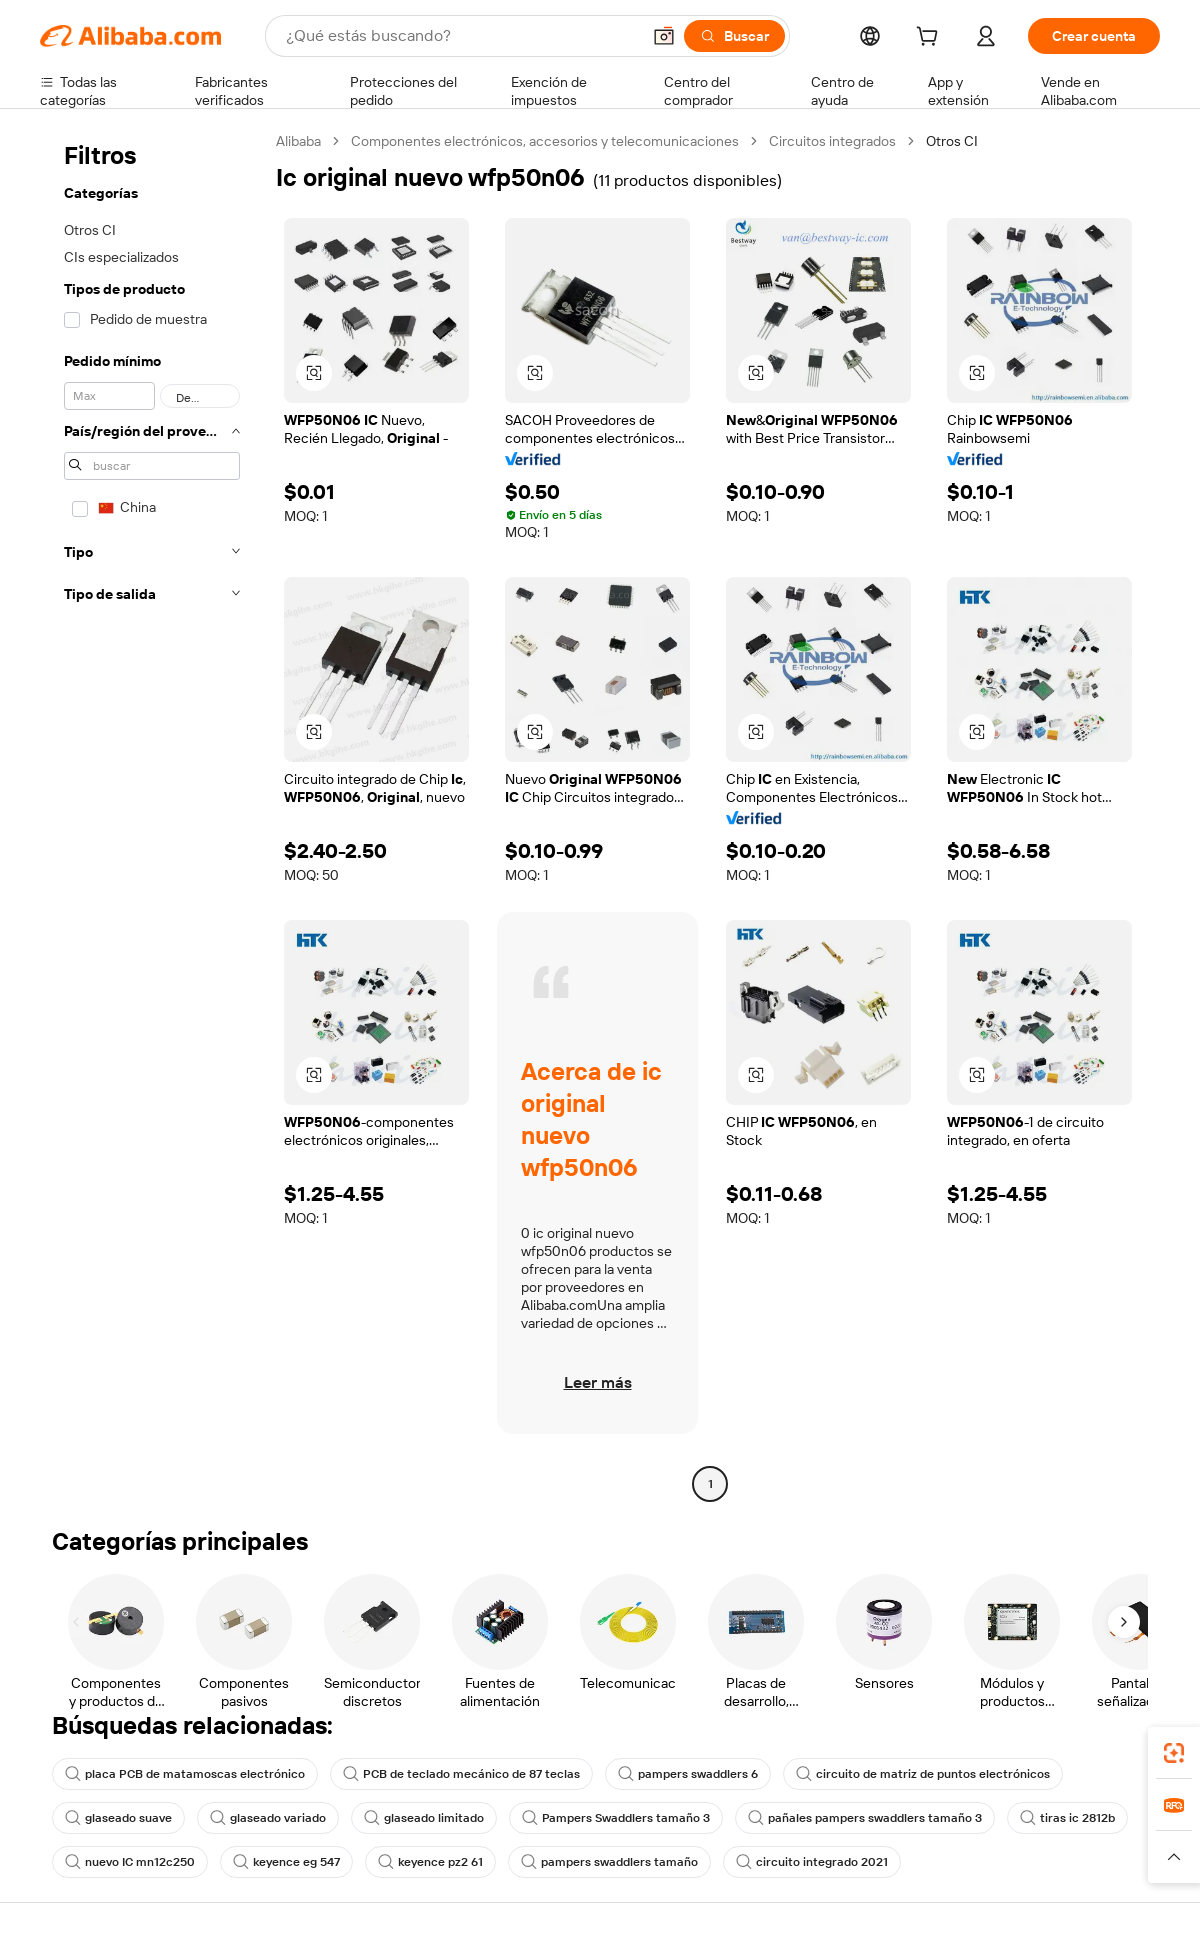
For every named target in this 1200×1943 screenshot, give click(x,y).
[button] (664, 36)
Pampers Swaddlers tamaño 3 (616, 1818)
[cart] (931, 39)
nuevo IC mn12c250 (130, 1862)
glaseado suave (118, 1818)
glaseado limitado (424, 1818)
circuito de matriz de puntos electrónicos (923, 1774)
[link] (1174, 1753)
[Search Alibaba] (461, 36)
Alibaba (298, 141)
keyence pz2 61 (430, 1862)
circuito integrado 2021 (812, 1862)
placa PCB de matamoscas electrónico (185, 1774)
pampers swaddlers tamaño (609, 1862)
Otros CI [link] (952, 141)
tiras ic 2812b (1067, 1818)
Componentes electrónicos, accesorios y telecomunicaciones (545, 141)
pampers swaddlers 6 (688, 1774)
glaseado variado (268, 1818)
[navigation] (152, 815)
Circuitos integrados (832, 141)
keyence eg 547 (286, 1862)
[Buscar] (734, 36)
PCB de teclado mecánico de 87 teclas (461, 1774)
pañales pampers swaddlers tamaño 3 (865, 1818)
